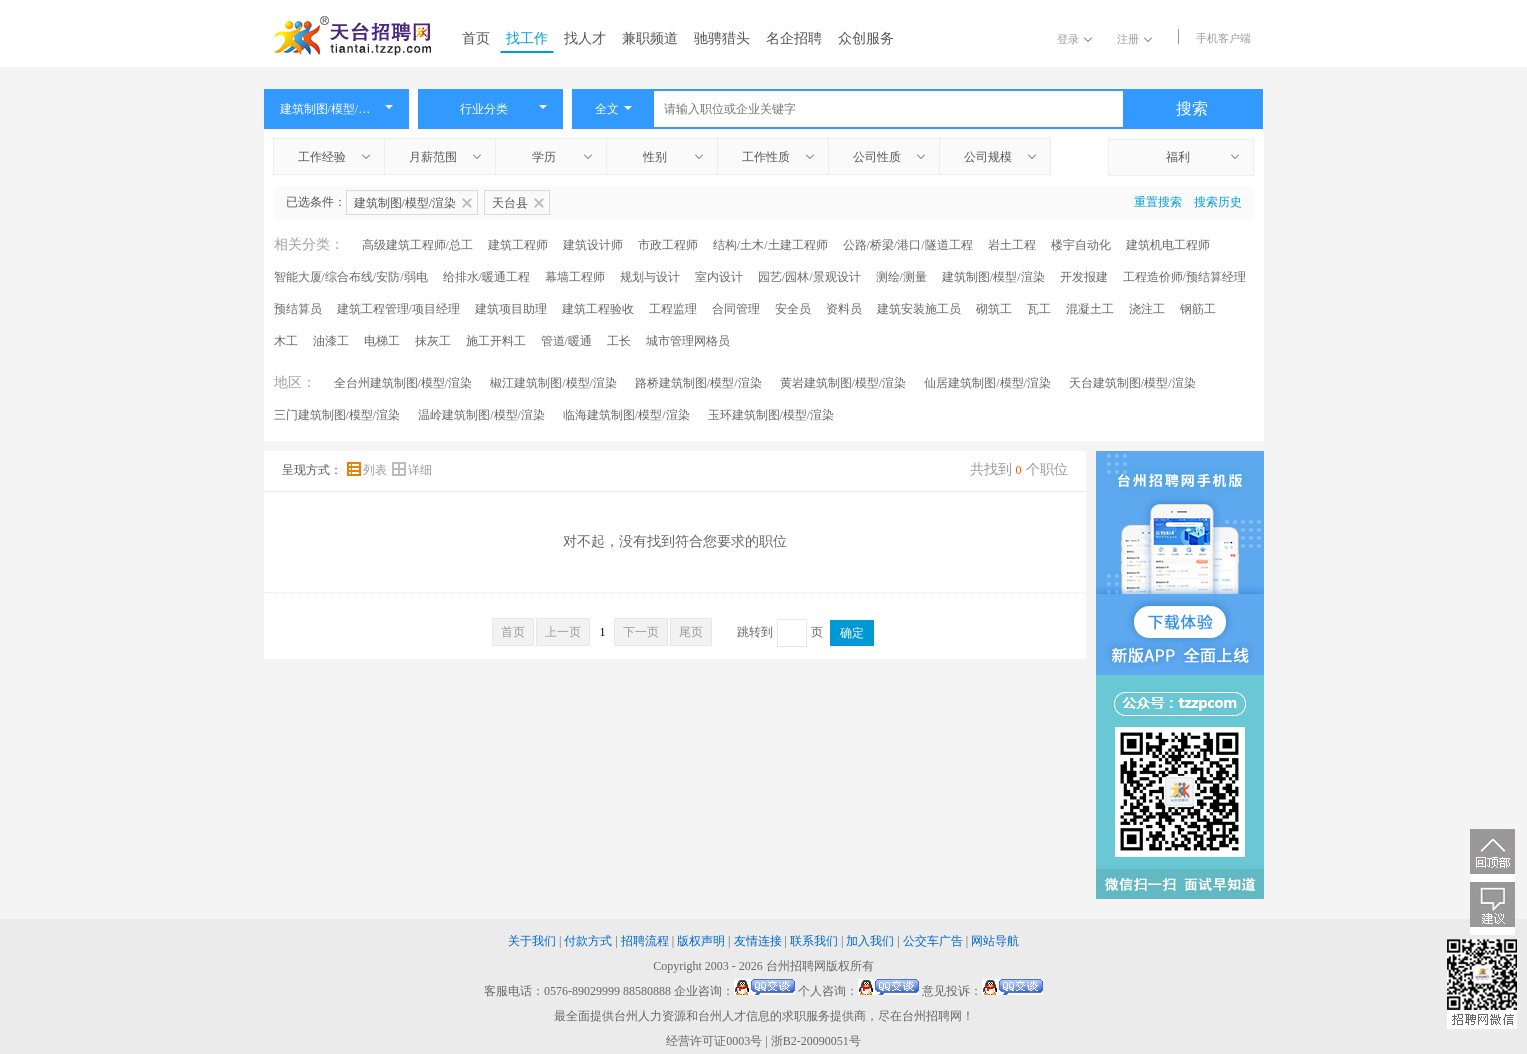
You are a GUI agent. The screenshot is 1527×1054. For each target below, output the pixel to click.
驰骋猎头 (722, 38)
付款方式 (588, 941)
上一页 (563, 632)
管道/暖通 (566, 341)
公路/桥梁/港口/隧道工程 (908, 245)
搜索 (1192, 108)
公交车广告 (933, 941)
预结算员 (298, 309)
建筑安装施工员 (919, 309)
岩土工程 (1012, 245)
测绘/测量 (901, 277)
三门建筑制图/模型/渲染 (337, 415)
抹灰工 (433, 341)
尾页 (691, 632)
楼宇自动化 (1081, 245)
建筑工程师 (518, 245)
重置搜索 (1158, 202)
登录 (1074, 39)
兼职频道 (650, 38)
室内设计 (719, 277)
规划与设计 (650, 277)
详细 (412, 470)
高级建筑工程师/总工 (417, 245)
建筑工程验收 (598, 309)
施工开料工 (496, 341)
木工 (286, 341)
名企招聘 (794, 38)
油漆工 (331, 341)
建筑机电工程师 (1168, 245)
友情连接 (758, 941)
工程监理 (673, 309)
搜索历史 (1218, 202)
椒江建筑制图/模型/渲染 (553, 383)
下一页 (641, 632)
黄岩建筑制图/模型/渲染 (843, 383)
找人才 (585, 38)
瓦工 (1039, 309)
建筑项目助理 (511, 309)
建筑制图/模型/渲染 (993, 277)
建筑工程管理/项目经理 (398, 309)
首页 (476, 38)
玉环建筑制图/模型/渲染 (771, 415)
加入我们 (870, 941)
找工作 (527, 38)
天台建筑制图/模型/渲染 (1132, 383)
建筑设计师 (593, 245)
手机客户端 (1223, 38)
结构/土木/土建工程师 (770, 245)
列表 (368, 470)
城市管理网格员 (688, 341)
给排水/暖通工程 (486, 277)
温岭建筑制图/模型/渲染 (481, 415)
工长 (619, 341)
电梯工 (382, 341)
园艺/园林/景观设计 (809, 277)
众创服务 (866, 38)
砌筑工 (994, 309)
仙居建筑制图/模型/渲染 (987, 383)
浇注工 (1147, 309)
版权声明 (701, 941)
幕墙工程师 (575, 277)
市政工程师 (668, 245)
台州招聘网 (796, 966)
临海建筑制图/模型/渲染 (626, 415)
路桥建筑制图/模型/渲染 (698, 383)
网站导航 (995, 941)
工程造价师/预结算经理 (1184, 277)
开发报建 (1084, 277)
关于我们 (532, 941)
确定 (852, 633)
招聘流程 (645, 941)
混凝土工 (1090, 309)
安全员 (793, 309)
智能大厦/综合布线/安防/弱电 (351, 277)
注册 (1134, 39)
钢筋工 (1198, 309)
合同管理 (736, 309)
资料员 (844, 309)
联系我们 (814, 941)
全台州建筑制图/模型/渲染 (403, 383)
